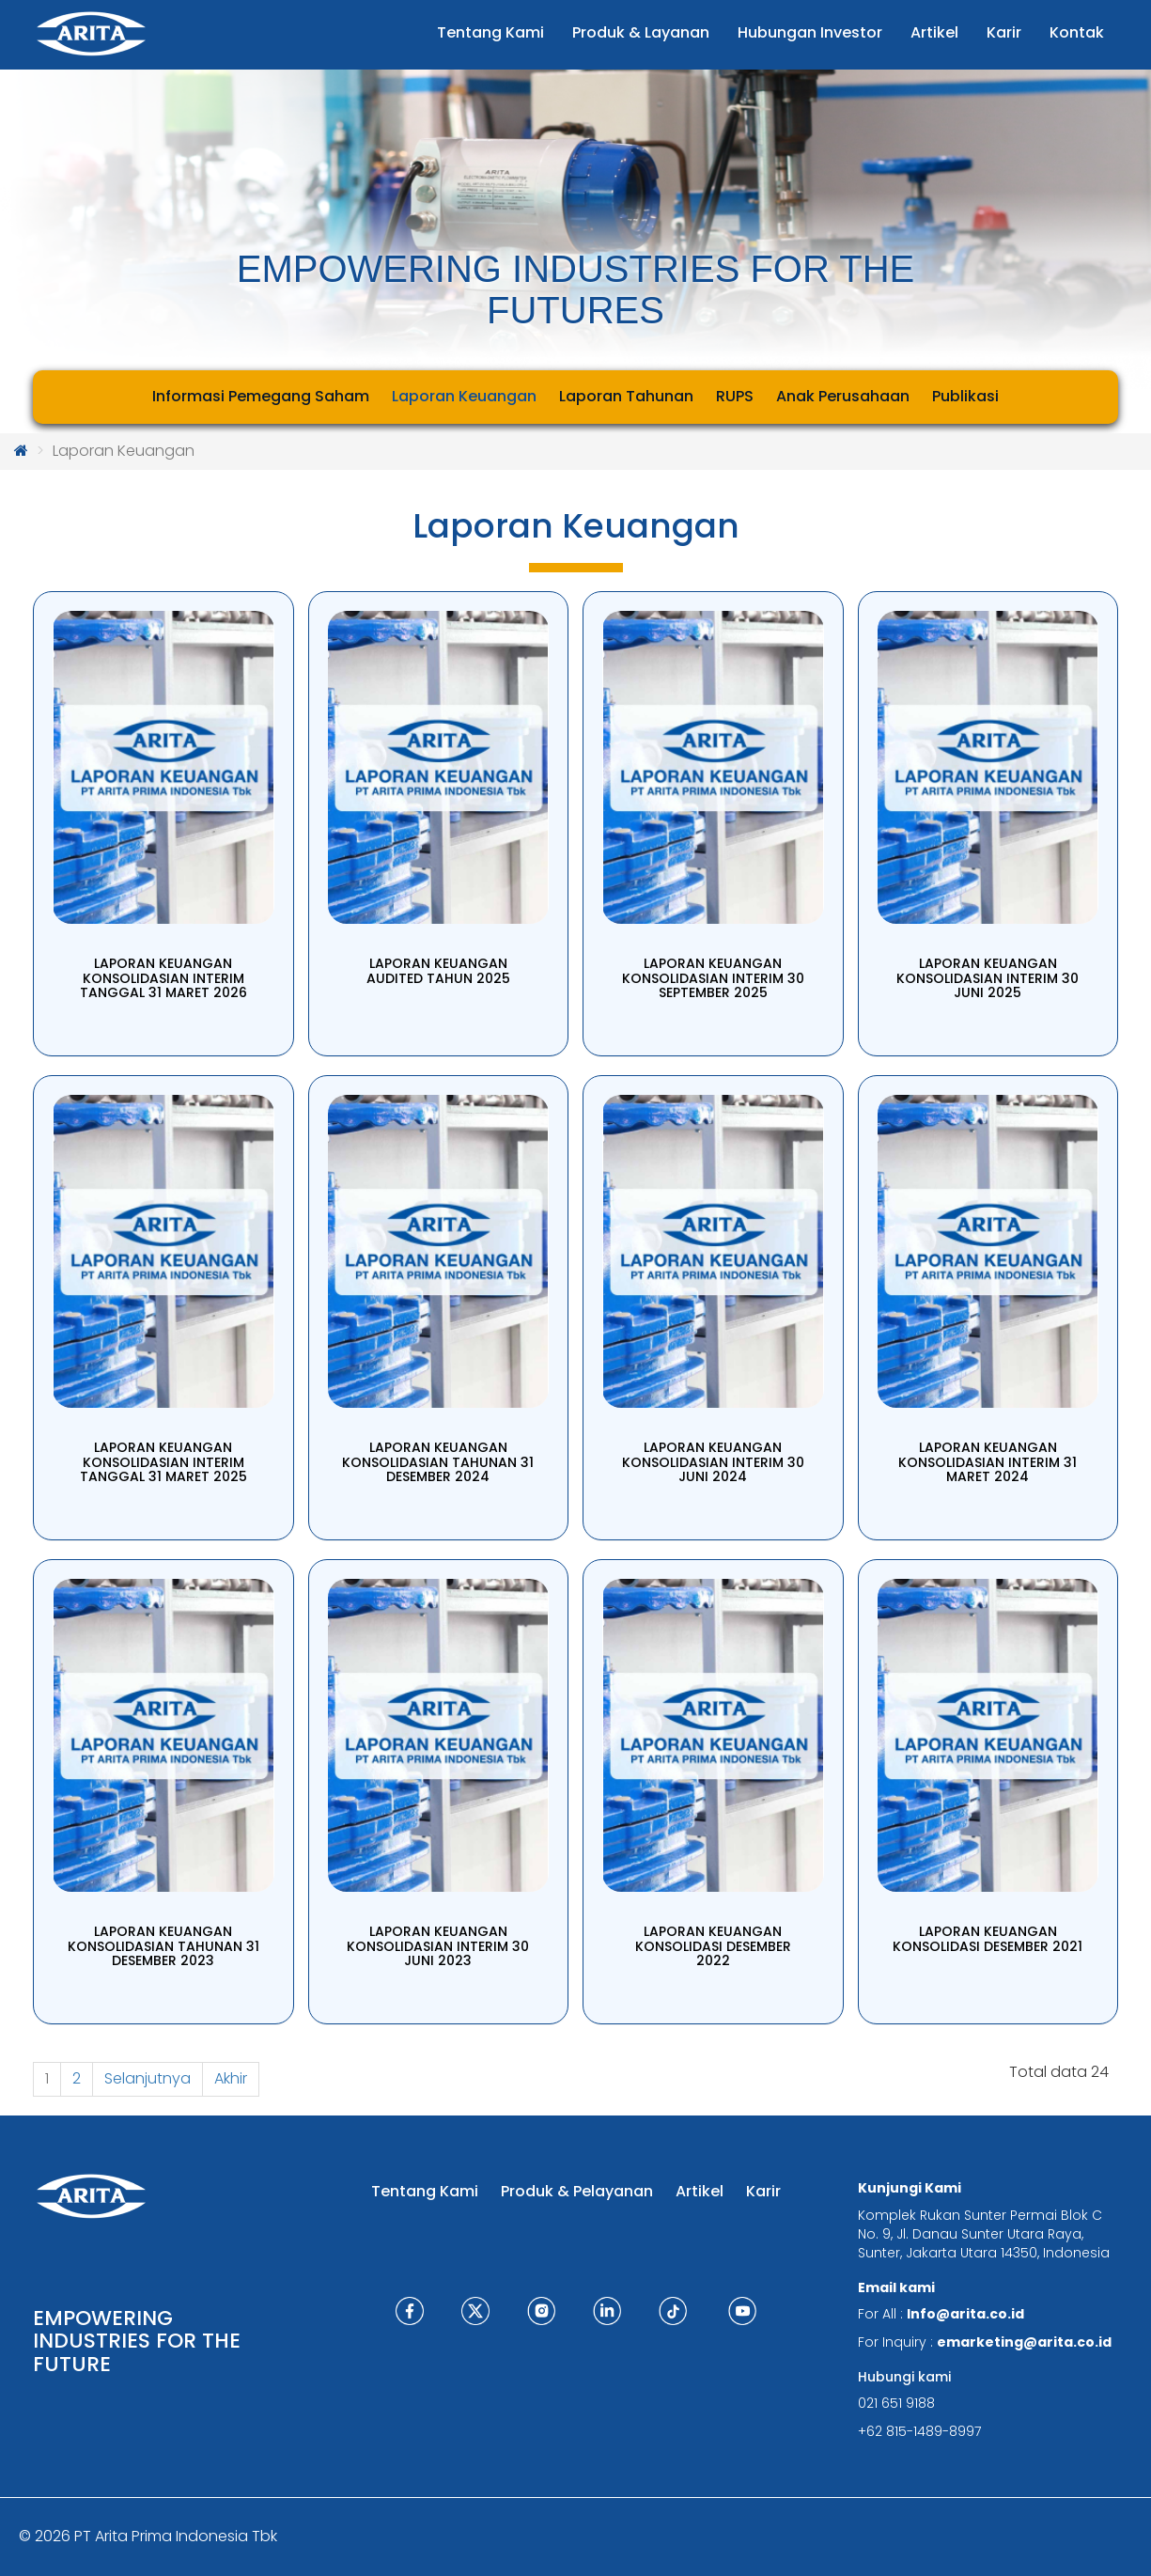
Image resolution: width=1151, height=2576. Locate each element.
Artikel (699, 2191)
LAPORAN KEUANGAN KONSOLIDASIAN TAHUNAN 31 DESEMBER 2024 (438, 1462)
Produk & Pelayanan (577, 2191)
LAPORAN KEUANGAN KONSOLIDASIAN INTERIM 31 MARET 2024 (987, 1462)
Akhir (230, 2078)
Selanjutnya (147, 2078)
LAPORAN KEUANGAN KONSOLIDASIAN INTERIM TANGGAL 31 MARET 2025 (163, 1462)
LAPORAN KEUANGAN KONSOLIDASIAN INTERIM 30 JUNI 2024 (713, 1462)
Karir (763, 2191)
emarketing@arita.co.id (1024, 2342)
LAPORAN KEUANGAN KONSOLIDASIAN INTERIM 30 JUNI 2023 (438, 1946)
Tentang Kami (424, 2191)
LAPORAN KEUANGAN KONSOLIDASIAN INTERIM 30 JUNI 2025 (987, 978)
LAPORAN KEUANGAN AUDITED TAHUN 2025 (438, 970)
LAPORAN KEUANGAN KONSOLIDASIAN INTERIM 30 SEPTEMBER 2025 (713, 978)
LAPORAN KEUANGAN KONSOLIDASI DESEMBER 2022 (713, 1946)
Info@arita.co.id (965, 2313)
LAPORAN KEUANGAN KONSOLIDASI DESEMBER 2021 (987, 1938)
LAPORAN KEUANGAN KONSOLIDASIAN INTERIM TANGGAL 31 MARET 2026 (163, 978)
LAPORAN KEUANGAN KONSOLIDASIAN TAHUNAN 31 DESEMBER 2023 (163, 1946)
